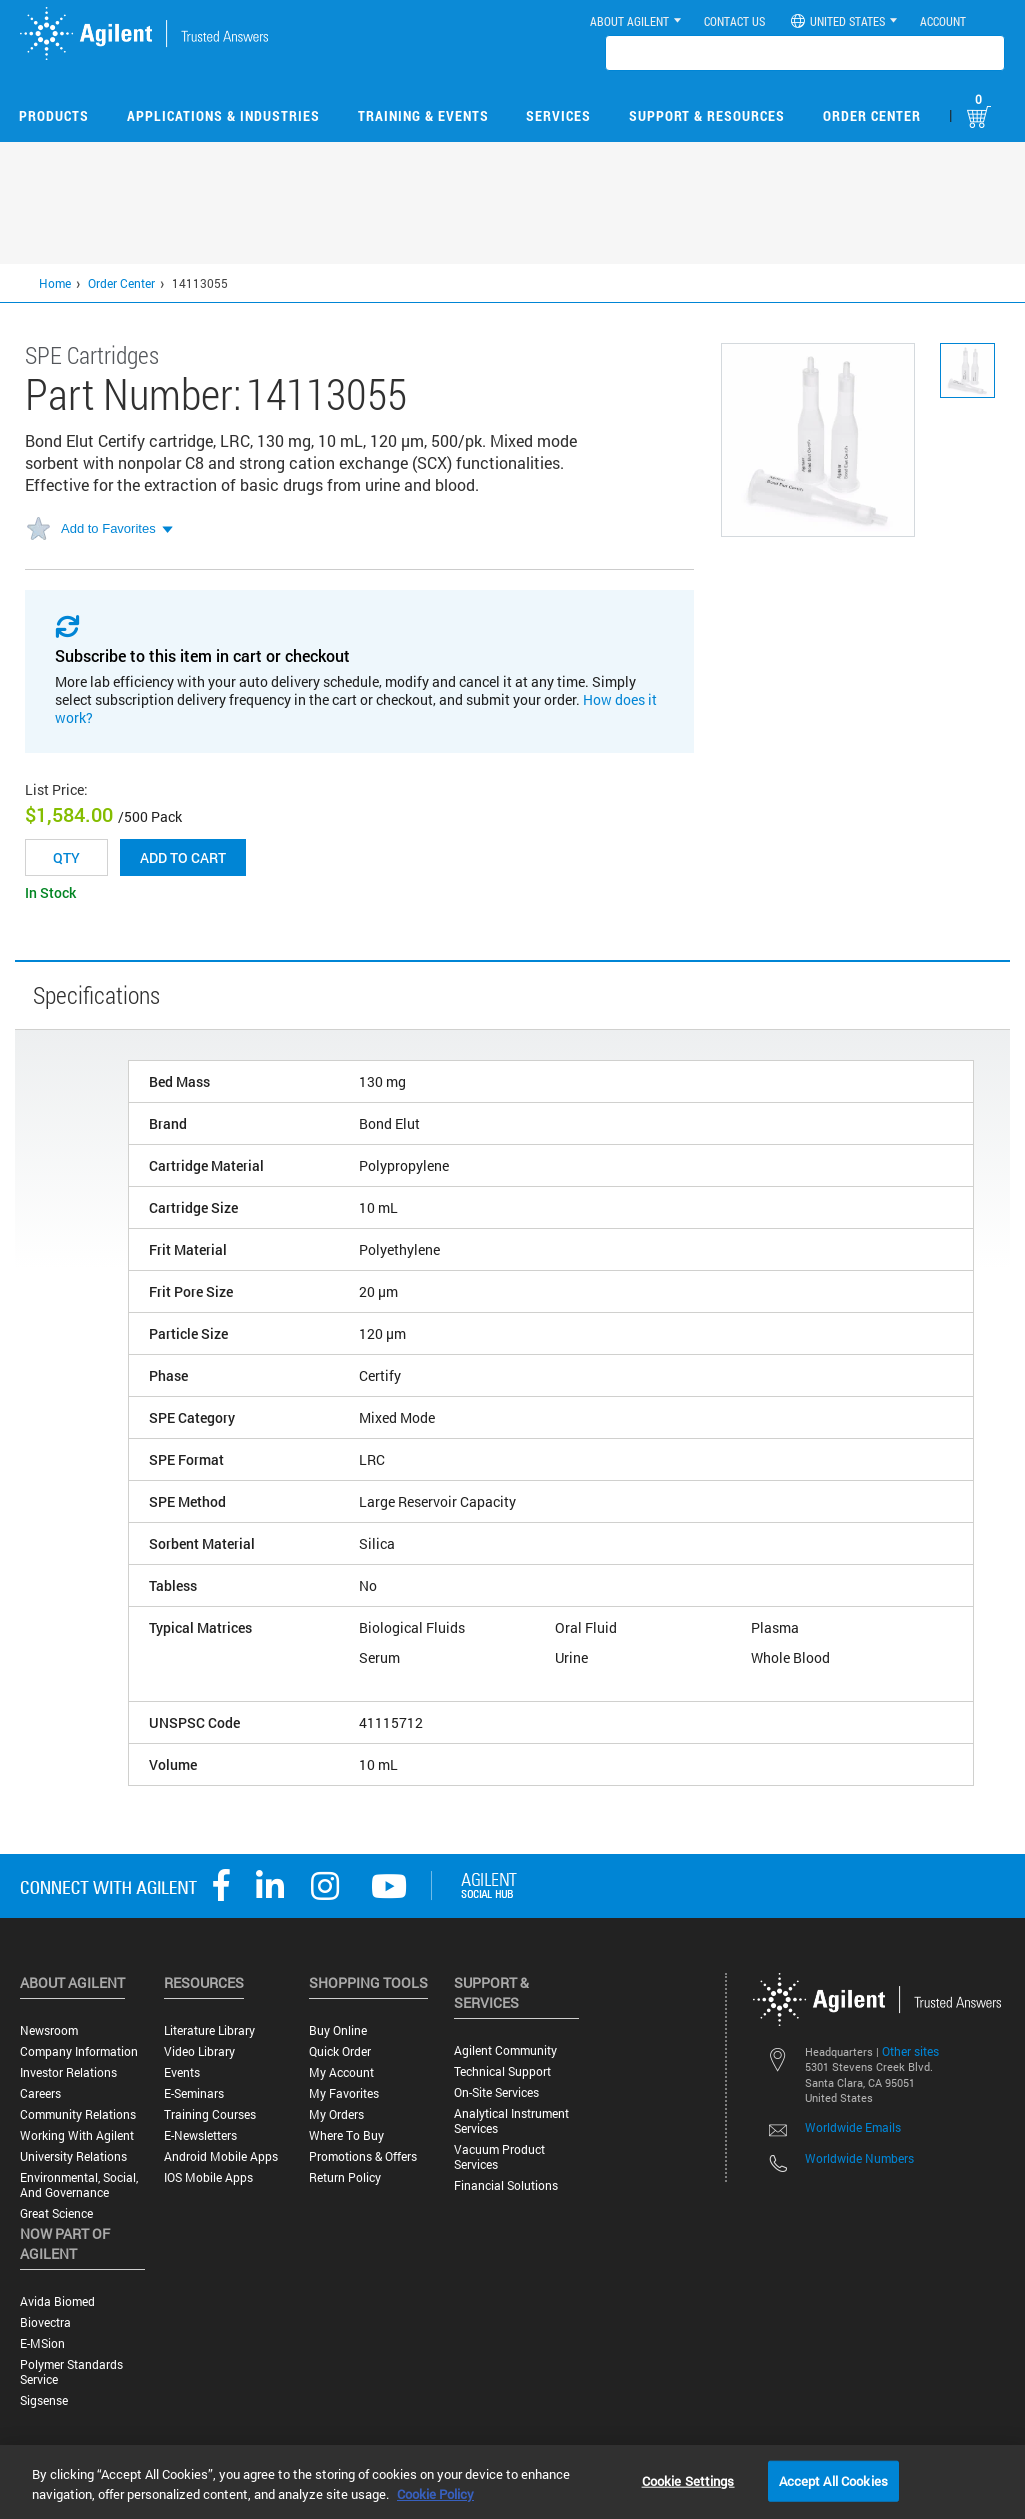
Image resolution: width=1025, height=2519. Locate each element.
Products (54, 115)
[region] (512, 2482)
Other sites (910, 2051)
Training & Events (423, 115)
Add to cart (183, 857)
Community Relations (78, 2114)
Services (558, 115)
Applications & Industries (223, 115)
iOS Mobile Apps (208, 2177)
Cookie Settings (688, 2480)
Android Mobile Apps (221, 2156)
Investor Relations (68, 2072)
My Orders (336, 2114)
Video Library (199, 2051)
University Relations (73, 2156)
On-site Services (496, 2092)
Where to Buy (346, 2135)
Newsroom (49, 2030)
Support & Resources (707, 115)
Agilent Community (505, 2050)
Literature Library (209, 2030)
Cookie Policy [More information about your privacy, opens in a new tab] (435, 2494)
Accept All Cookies (833, 2480)
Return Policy (345, 2177)
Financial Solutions (506, 2185)
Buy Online (338, 2030)
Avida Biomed (57, 2301)
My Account (341, 2072)
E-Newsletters (200, 2135)
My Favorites (344, 2093)
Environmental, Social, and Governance (79, 2185)
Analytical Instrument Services (511, 2121)
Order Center (872, 115)
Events (182, 2072)
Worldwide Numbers (859, 2158)
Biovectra (45, 2322)
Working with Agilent (77, 2135)
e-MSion (42, 2343)
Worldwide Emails (853, 2127)
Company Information (79, 2051)
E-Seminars (194, 2093)
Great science (56, 2213)
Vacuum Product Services (499, 2157)
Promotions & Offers (363, 2156)
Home (55, 283)
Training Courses (210, 2114)
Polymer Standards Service (71, 2372)
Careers (40, 2093)
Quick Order (340, 2051)
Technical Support (502, 2071)
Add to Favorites (108, 528)
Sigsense (44, 2400)
